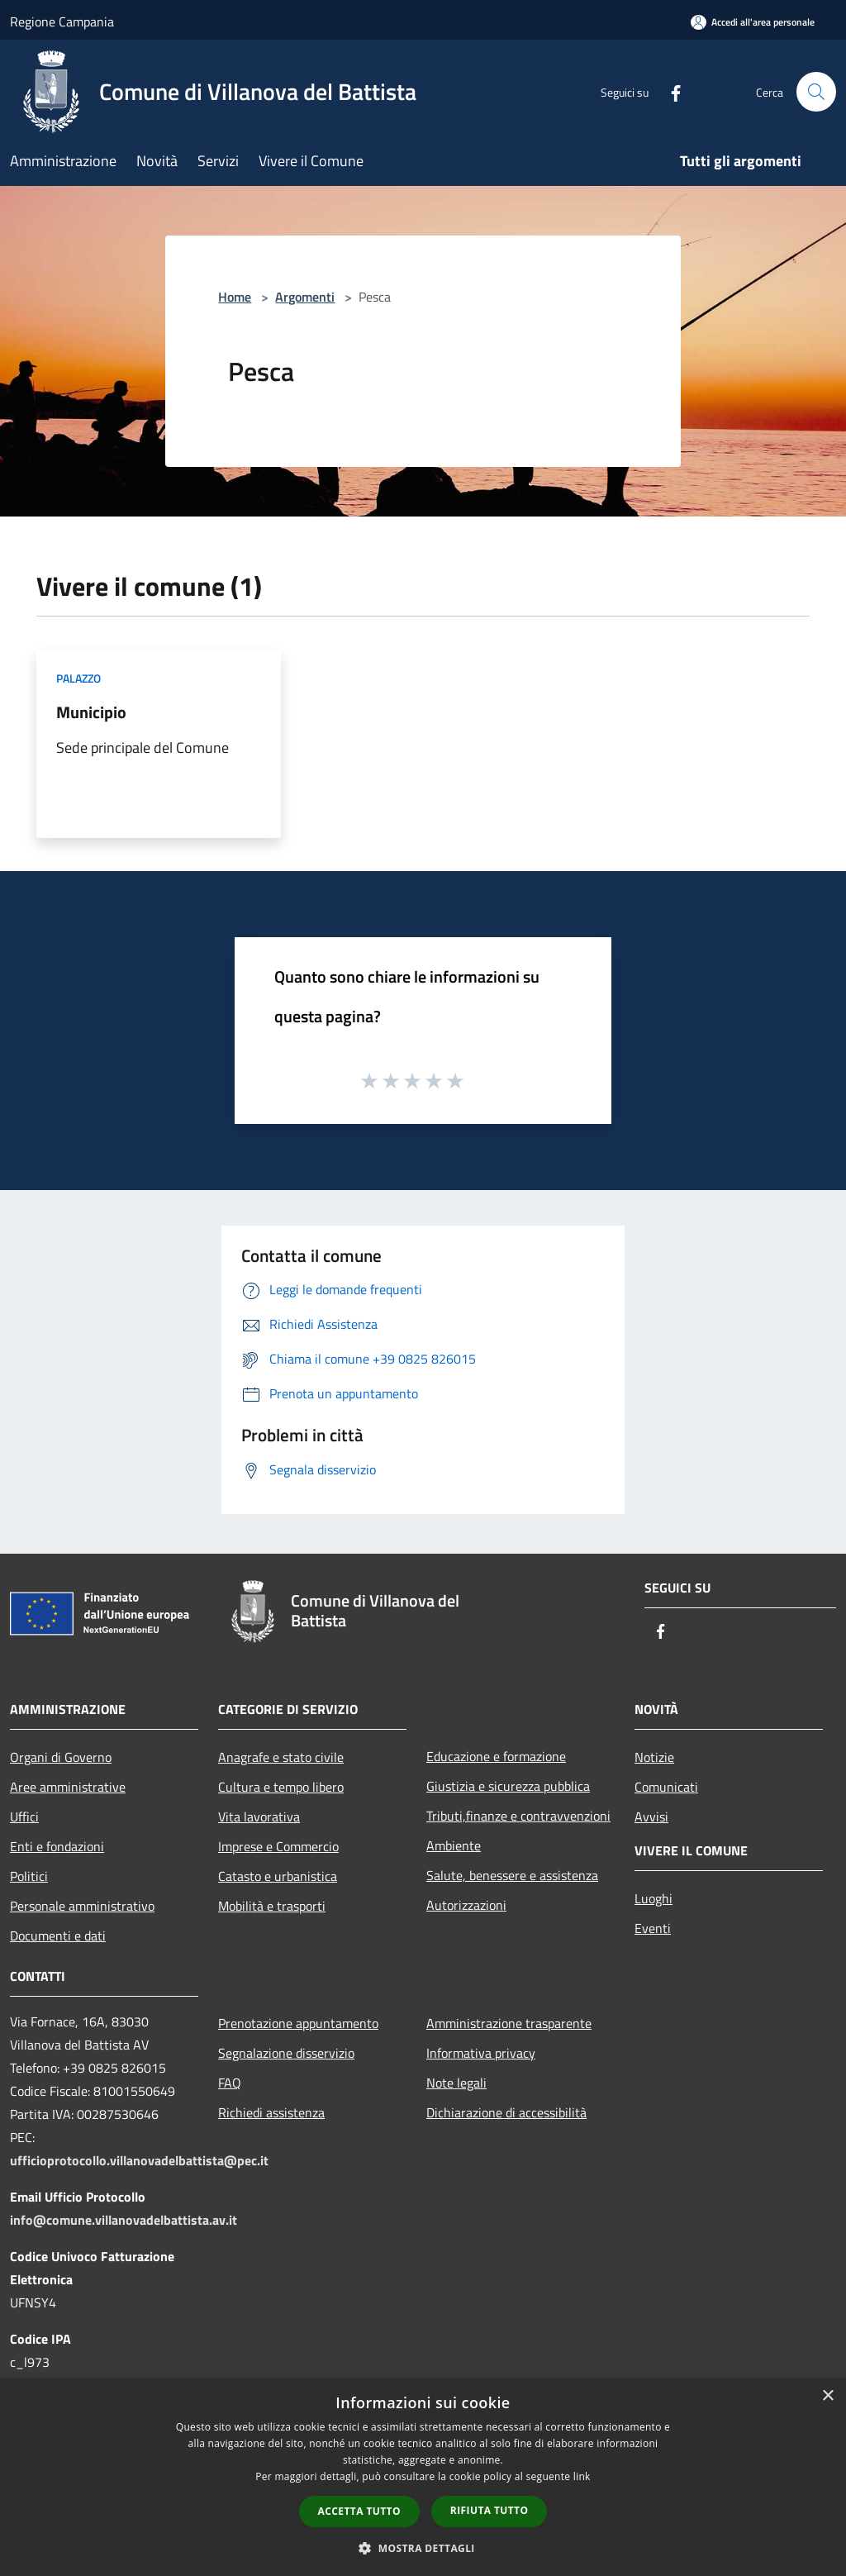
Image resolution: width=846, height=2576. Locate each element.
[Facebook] (669, 91)
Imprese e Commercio (278, 1846)
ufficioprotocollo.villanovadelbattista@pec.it (139, 2160)
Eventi (652, 1928)
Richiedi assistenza (271, 2112)
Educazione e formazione (496, 1756)
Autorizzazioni (466, 1905)
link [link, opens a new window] (582, 2476)
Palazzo (78, 678)
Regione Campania (62, 21)
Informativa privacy (480, 2053)
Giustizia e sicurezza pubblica (508, 1786)
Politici (29, 1876)
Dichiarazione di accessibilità (506, 2112)
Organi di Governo (61, 1757)
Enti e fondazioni (57, 1846)
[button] (423, 2548)
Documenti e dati (58, 1935)
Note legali (456, 2083)
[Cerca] (816, 92)
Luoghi (653, 1898)
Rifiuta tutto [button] (489, 2510)
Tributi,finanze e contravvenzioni (518, 1816)
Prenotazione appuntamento (298, 2023)
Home (234, 297)
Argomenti (305, 297)
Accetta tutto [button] (359, 2511)
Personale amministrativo (82, 1906)
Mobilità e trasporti (272, 1906)
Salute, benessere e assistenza (512, 1875)
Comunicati (666, 1787)
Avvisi (651, 1816)
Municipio (91, 712)
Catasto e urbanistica (277, 1876)
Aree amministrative (68, 1787)
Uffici (24, 1816)
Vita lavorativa (259, 1816)
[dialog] (423, 2477)
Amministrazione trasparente (509, 2023)
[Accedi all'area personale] (752, 21)
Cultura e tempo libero (281, 1787)
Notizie (654, 1757)
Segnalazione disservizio (286, 2053)
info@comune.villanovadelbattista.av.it (123, 2220)
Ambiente (453, 1845)
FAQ (229, 2083)
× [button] (827, 2396)
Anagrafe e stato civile (281, 1757)
